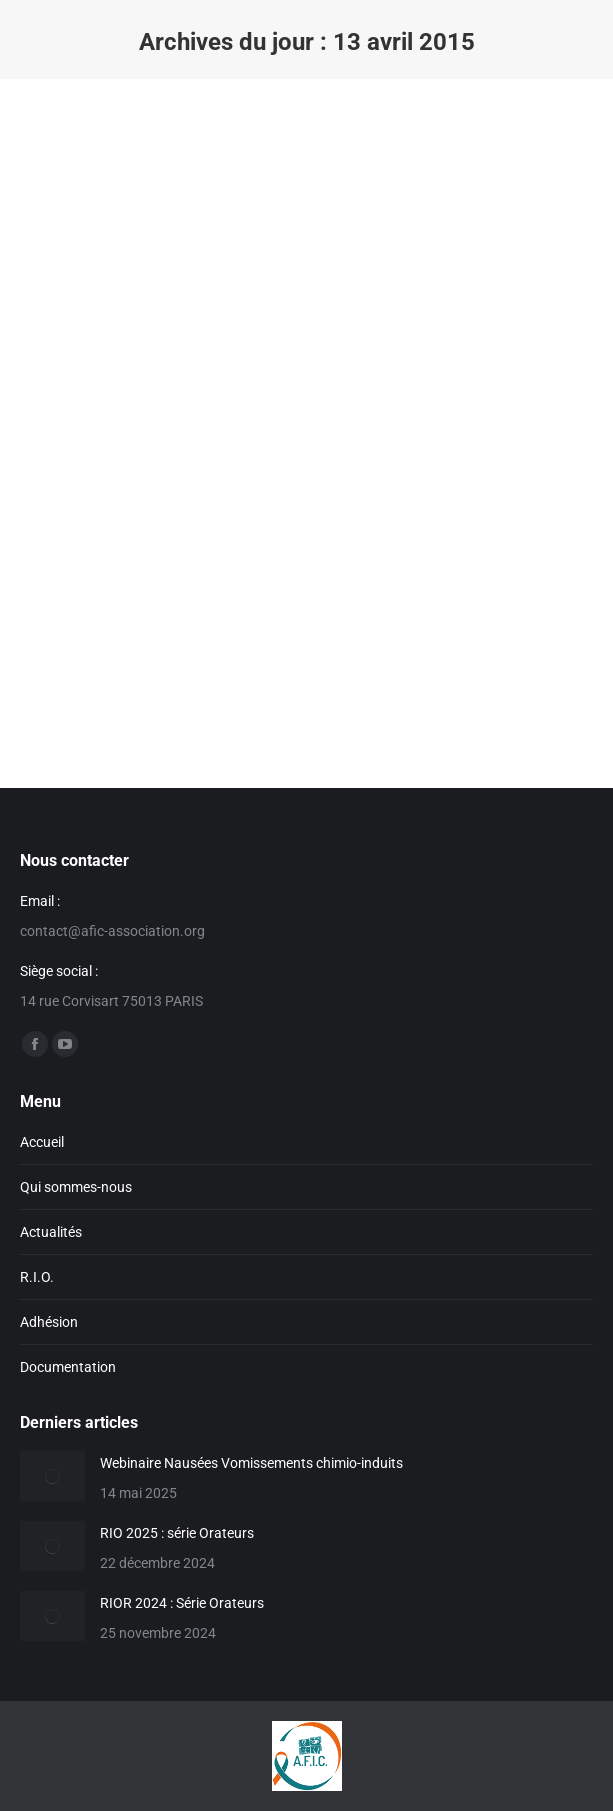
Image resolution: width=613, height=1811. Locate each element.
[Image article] (52, 1476)
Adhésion (49, 1322)
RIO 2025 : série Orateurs (177, 1533)
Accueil (42, 1142)
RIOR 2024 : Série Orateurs (182, 1603)
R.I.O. (37, 1277)
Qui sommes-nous (76, 1187)
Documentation (68, 1367)
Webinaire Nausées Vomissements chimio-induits (251, 1463)
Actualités (51, 1232)
